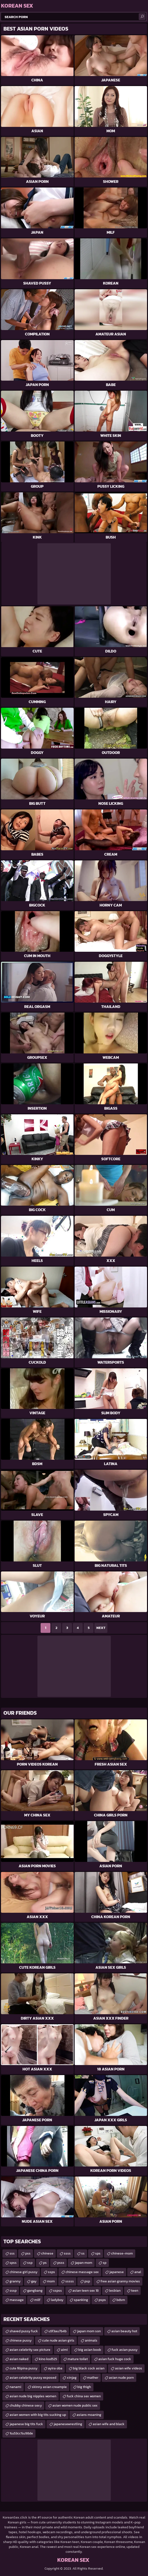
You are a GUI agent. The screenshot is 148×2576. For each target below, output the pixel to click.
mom (51, 2281)
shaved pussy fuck (24, 2331)
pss (28, 2253)
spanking (81, 2299)
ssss (67, 2253)
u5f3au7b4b (57, 2331)
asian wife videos (128, 2368)
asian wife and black (109, 2424)
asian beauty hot (124, 2331)
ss (83, 2253)
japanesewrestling (68, 2424)
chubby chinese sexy (26, 2405)
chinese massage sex (82, 2272)
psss (60, 2262)
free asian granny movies (120, 2281)
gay (33, 2281)
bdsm (120, 2299)
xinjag (72, 2377)
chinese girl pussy (23, 2272)
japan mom (83, 2262)
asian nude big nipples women (33, 2396)
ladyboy (57, 2299)
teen (134, 2290)
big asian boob (89, 2349)
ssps (51, 2272)
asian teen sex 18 (85, 2290)
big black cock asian (88, 2368)
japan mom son (89, 2331)
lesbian (115, 2290)
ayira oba (55, 2368)
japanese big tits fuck (26, 2424)
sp (104, 2262)
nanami (15, 2386)
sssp (13, 2290)
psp (87, 2281)
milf (37, 2299)
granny (15, 2281)
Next (100, 1627)
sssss (69, 2281)
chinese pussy (21, 2340)
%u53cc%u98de (21, 2433)
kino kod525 (48, 2359)
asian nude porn (121, 2377)
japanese (116, 2272)
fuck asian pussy (124, 2349)
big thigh (84, 2386)
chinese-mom (122, 2253)
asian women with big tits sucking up (38, 2414)
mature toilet (78, 2359)
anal (137, 2272)
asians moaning (89, 2414)
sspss (57, 2290)
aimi (64, 2349)
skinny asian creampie (49, 2386)
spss (13, 2262)
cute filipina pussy (23, 2368)
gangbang (35, 2290)
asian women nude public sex (75, 2405)
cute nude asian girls (58, 2340)
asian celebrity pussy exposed (33, 2377)
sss (12, 2253)
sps (98, 2253)
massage (17, 2299)
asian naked (19, 2359)
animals (91, 2340)
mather (92, 2377)
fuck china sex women (84, 2396)
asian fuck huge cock (114, 2359)
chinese (47, 2253)
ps (45, 2262)
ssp (30, 2262)
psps (102, 2299)
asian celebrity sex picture (30, 2349)
